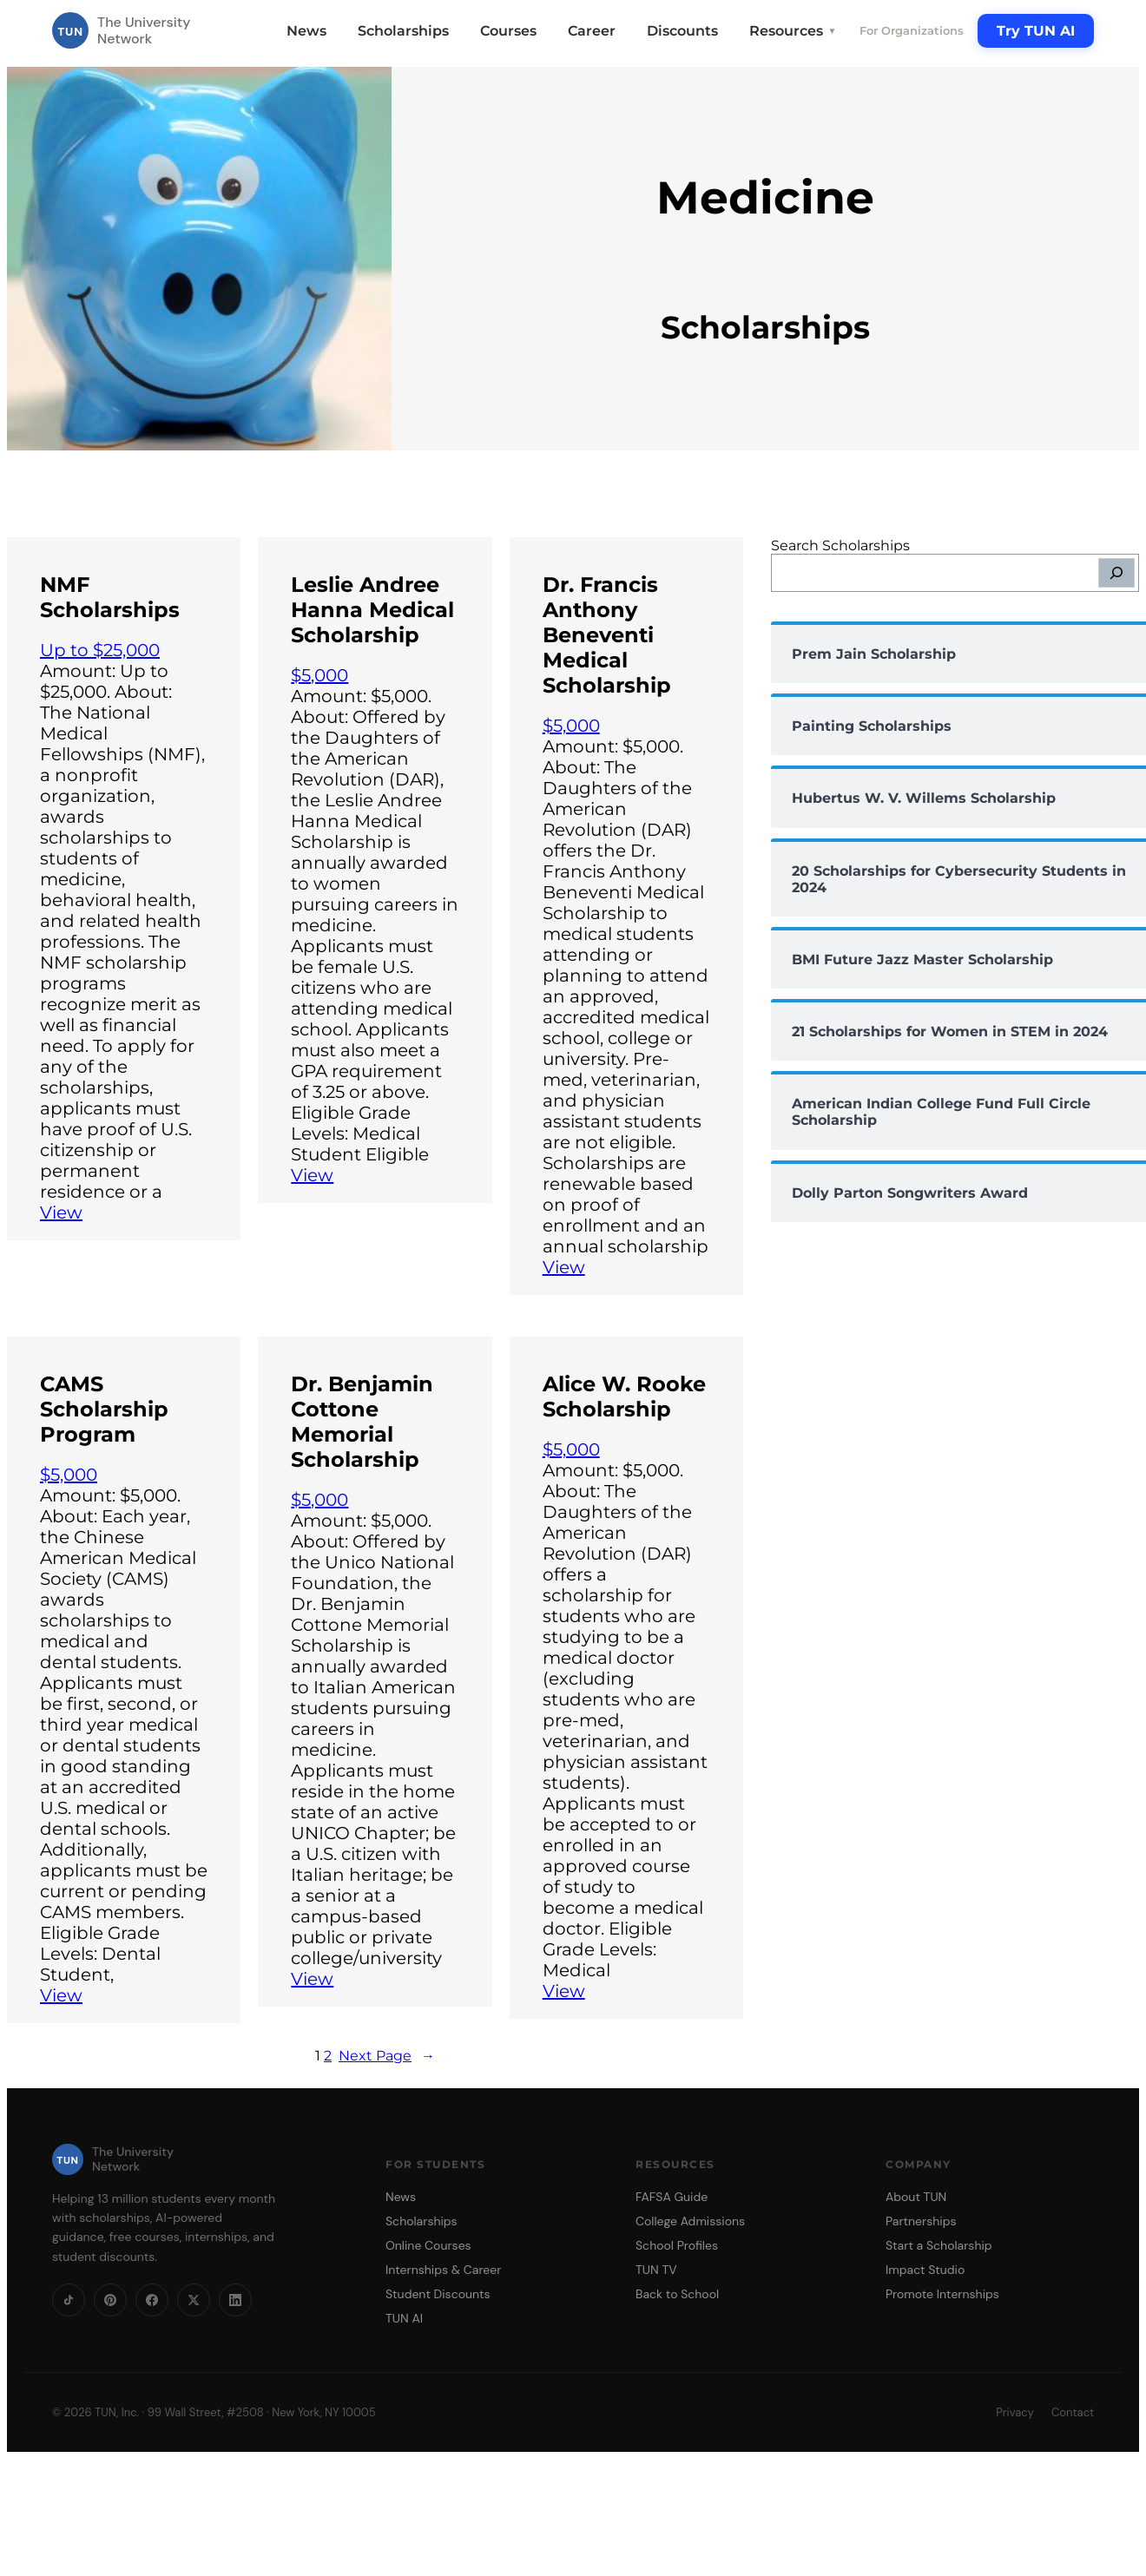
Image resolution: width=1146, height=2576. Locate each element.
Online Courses (428, 2245)
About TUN (916, 2197)
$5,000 (319, 675)
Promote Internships (942, 2294)
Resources (792, 31)
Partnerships (921, 2221)
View (61, 1212)
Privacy (1015, 2412)
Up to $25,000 (100, 650)
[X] (193, 2300)
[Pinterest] (110, 2300)
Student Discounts (438, 2294)
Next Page (387, 2055)
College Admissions (690, 2221)
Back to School (677, 2294)
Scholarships (403, 31)
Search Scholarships (840, 545)
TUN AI (404, 2318)
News (306, 31)
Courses (508, 31)
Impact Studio (925, 2269)
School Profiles (677, 2245)
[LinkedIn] (235, 2300)
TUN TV (656, 2269)
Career (592, 31)
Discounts (682, 31)
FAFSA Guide (672, 2197)
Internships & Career (443, 2269)
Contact (1072, 2412)
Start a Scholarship (939, 2245)
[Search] (1116, 573)
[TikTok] (68, 2300)
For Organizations (912, 30)
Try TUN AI (1036, 31)
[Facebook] (151, 2300)
